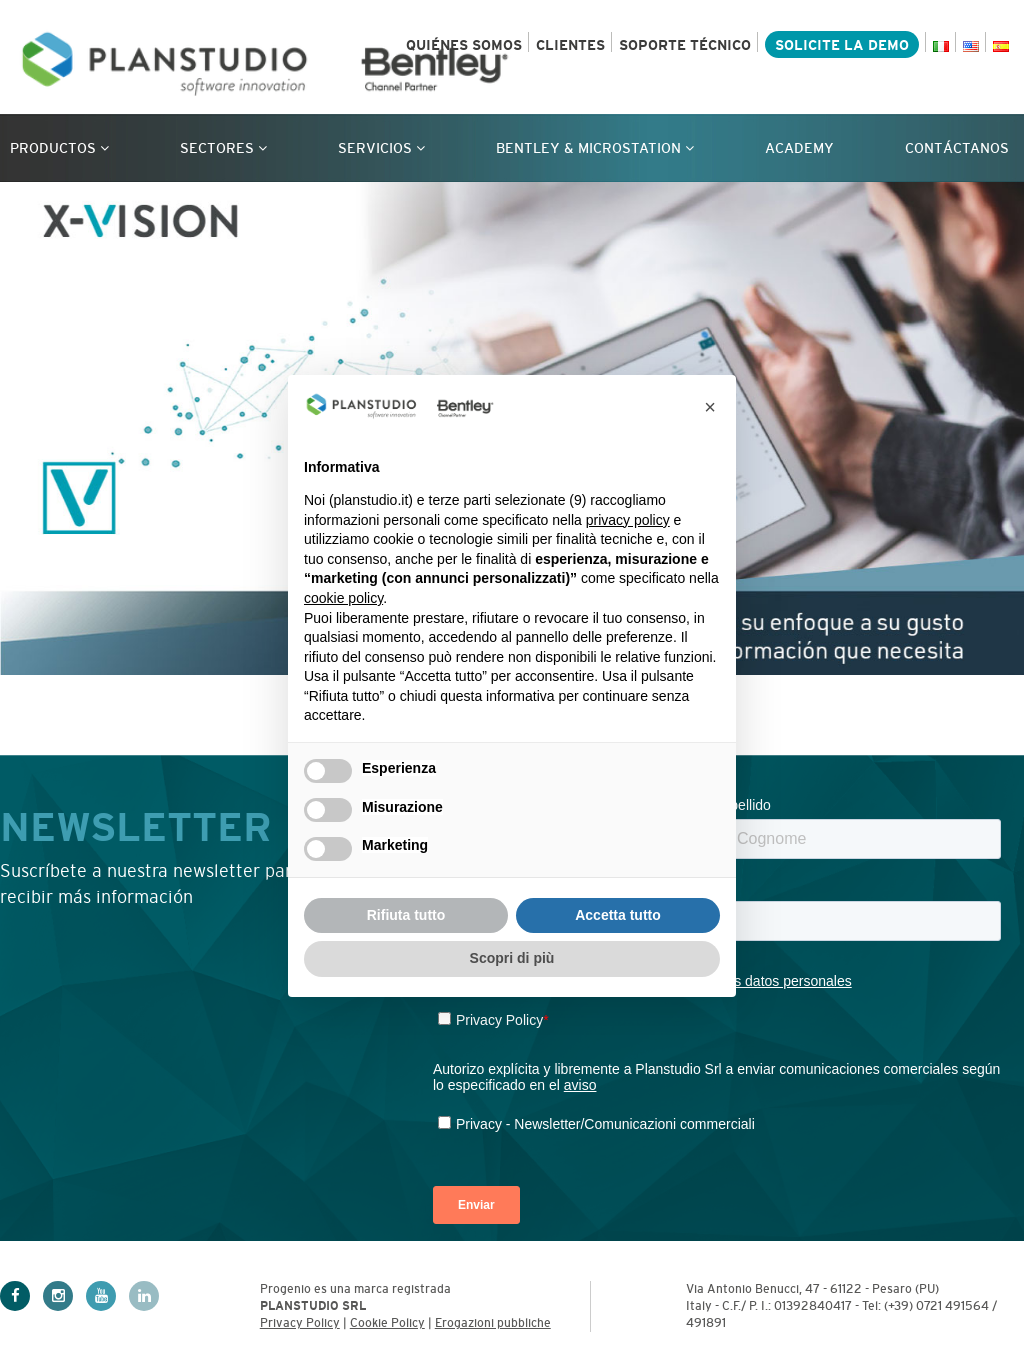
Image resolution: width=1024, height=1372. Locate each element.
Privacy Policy (300, 1323)
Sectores (223, 148)
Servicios (381, 148)
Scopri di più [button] (512, 958)
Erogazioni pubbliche (493, 1323)
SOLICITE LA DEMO (842, 45)
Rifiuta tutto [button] (406, 915)
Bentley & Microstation (595, 148)
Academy (799, 148)
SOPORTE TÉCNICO (685, 45)
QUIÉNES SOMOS (464, 45)
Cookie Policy (387, 1323)
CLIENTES (570, 45)
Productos (59, 148)
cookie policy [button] (343, 598)
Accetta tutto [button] (618, 915)
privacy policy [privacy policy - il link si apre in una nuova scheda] (628, 520)
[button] (710, 407)
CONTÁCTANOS (957, 148)
